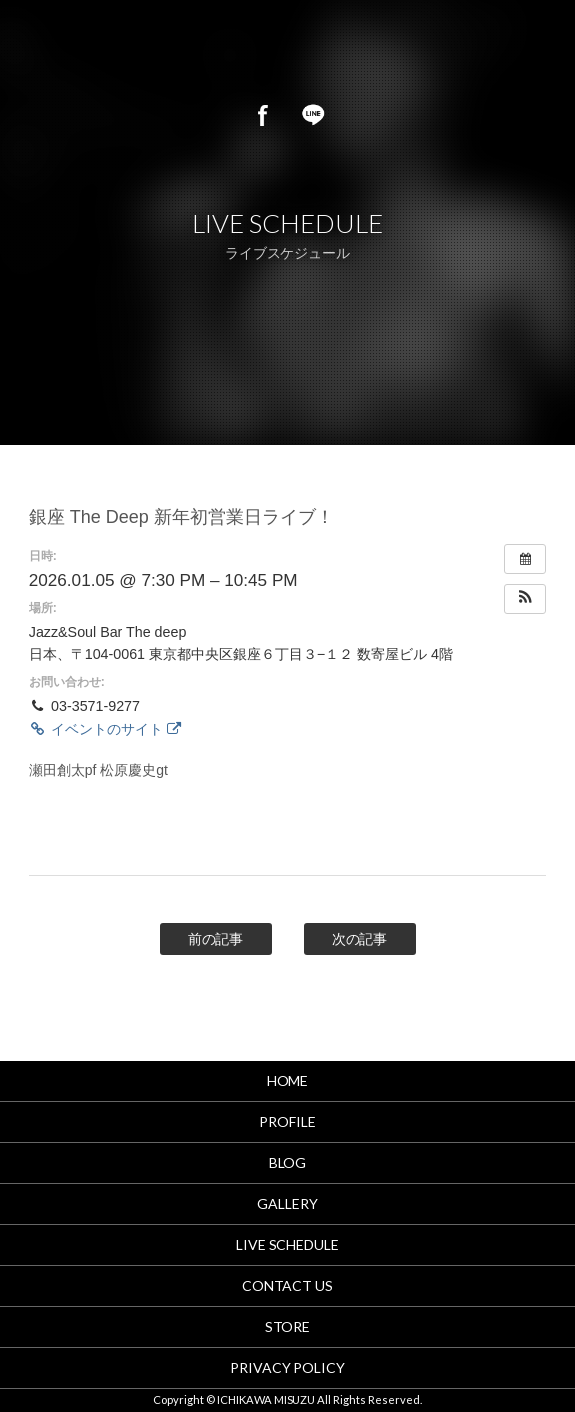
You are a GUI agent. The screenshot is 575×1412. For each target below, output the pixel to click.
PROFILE (287, 1121)
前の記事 (216, 939)
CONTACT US (288, 1285)
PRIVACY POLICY (288, 1367)
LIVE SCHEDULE (288, 1244)
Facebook (263, 115)
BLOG (288, 1162)
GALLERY (287, 1203)
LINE (313, 115)
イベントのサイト (105, 729)
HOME (288, 1080)
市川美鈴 (215, 50)
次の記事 (360, 939)
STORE (288, 1326)
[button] (525, 599)
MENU (535, 50)
